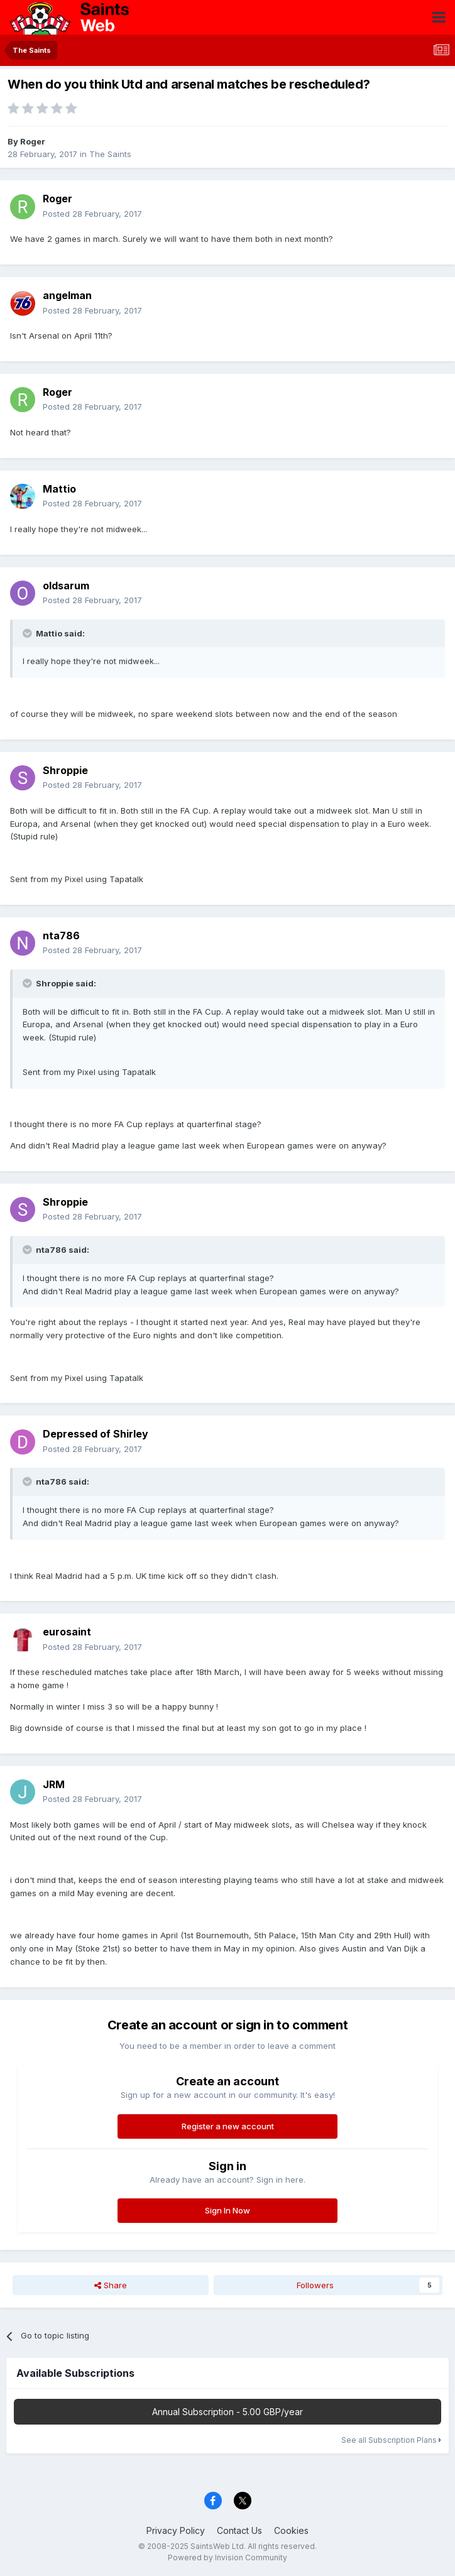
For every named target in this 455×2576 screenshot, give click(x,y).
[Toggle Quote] (28, 633)
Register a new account (228, 2126)
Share (110, 2285)
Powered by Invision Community (227, 2557)
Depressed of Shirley (95, 1433)
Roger (32, 141)
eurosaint (67, 1631)
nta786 (61, 935)
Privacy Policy (175, 2530)
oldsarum (66, 585)
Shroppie (65, 770)
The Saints (110, 154)
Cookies (291, 2530)
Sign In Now (227, 2210)
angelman (67, 295)
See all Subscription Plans (391, 2440)
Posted (92, 214)
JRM (54, 1784)
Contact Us (239, 2530)
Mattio (59, 489)
